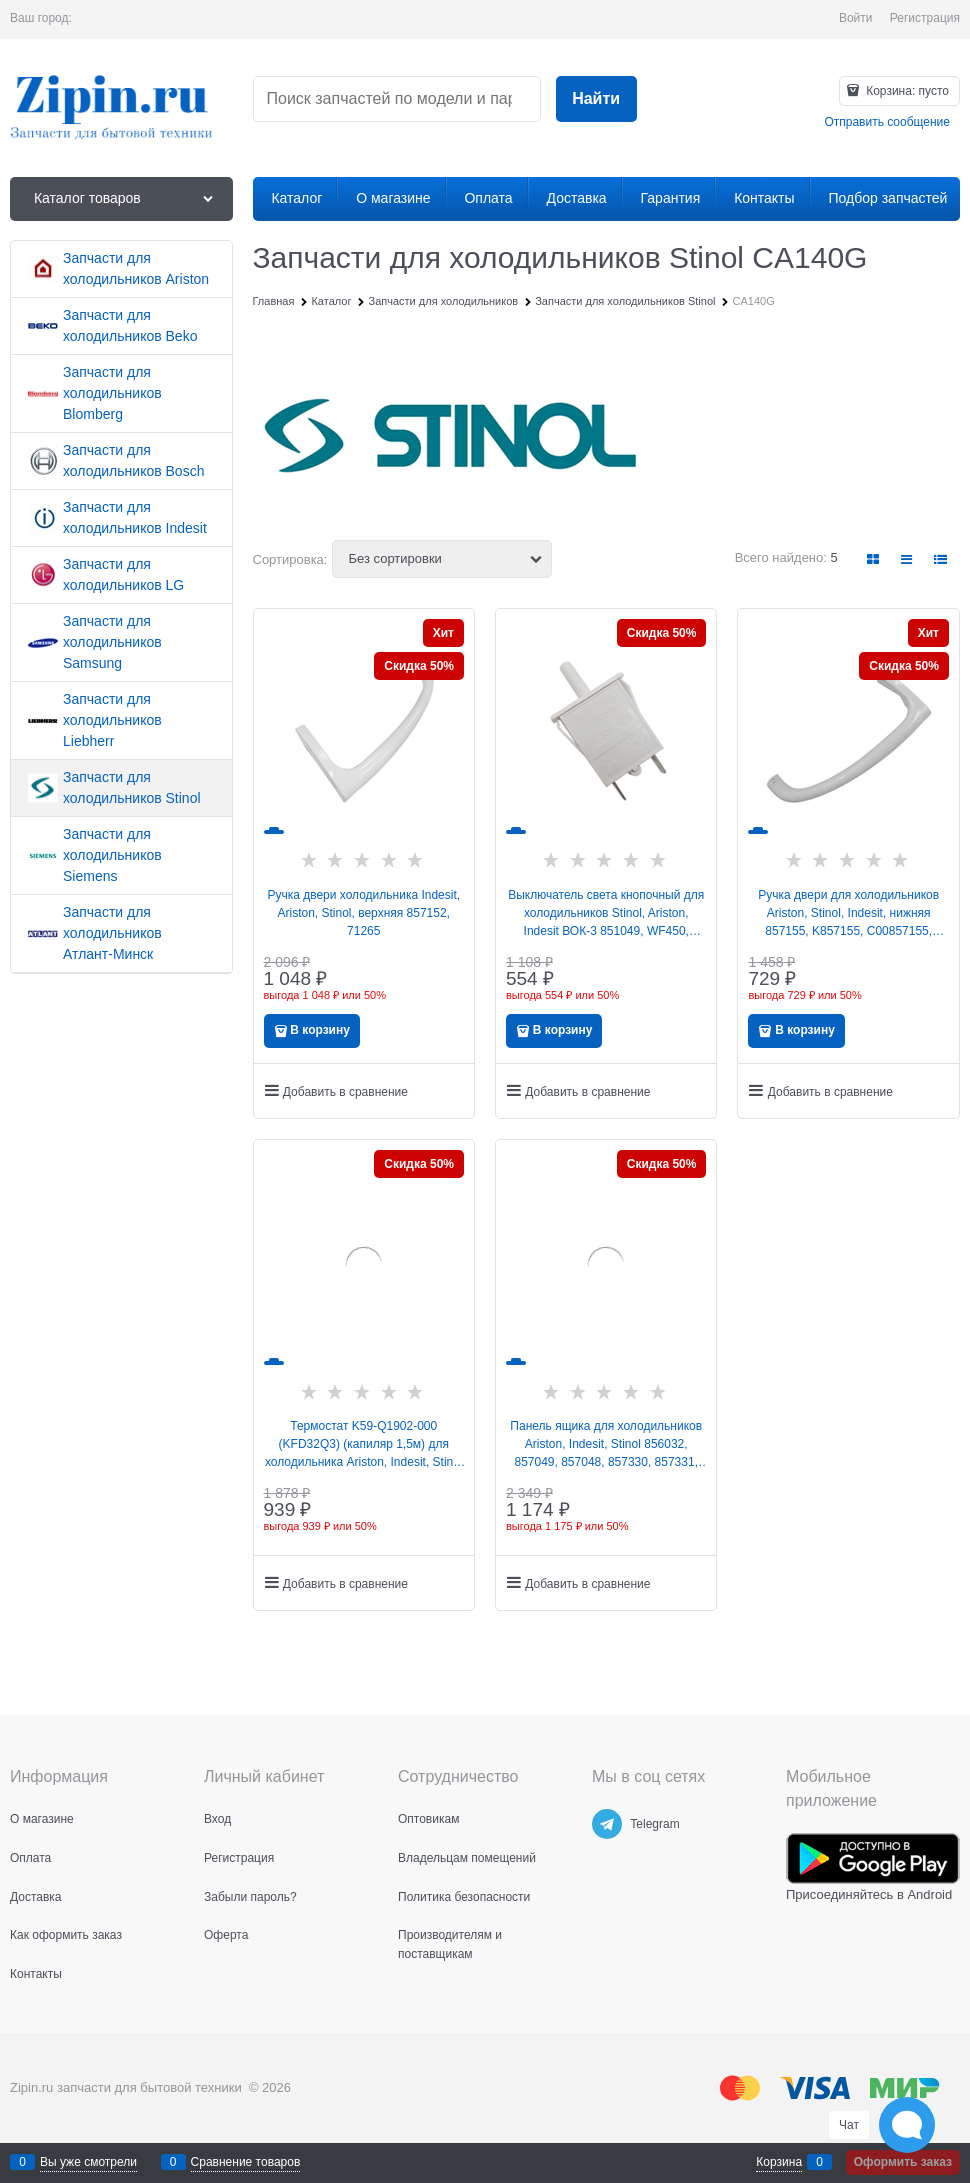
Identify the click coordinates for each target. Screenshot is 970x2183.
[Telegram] (607, 1824)
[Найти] (596, 99)
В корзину (320, 1030)
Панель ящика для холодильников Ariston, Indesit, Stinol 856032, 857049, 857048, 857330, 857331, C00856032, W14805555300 (606, 1445)
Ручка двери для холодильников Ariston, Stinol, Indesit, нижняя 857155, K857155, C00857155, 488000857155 (848, 914)
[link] (874, 559)
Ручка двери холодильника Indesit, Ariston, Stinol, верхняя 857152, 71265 (363, 913)
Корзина (779, 2162)
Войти (856, 18)
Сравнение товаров (246, 2162)
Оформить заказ (903, 2162)
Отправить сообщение (887, 122)
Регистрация (925, 18)
